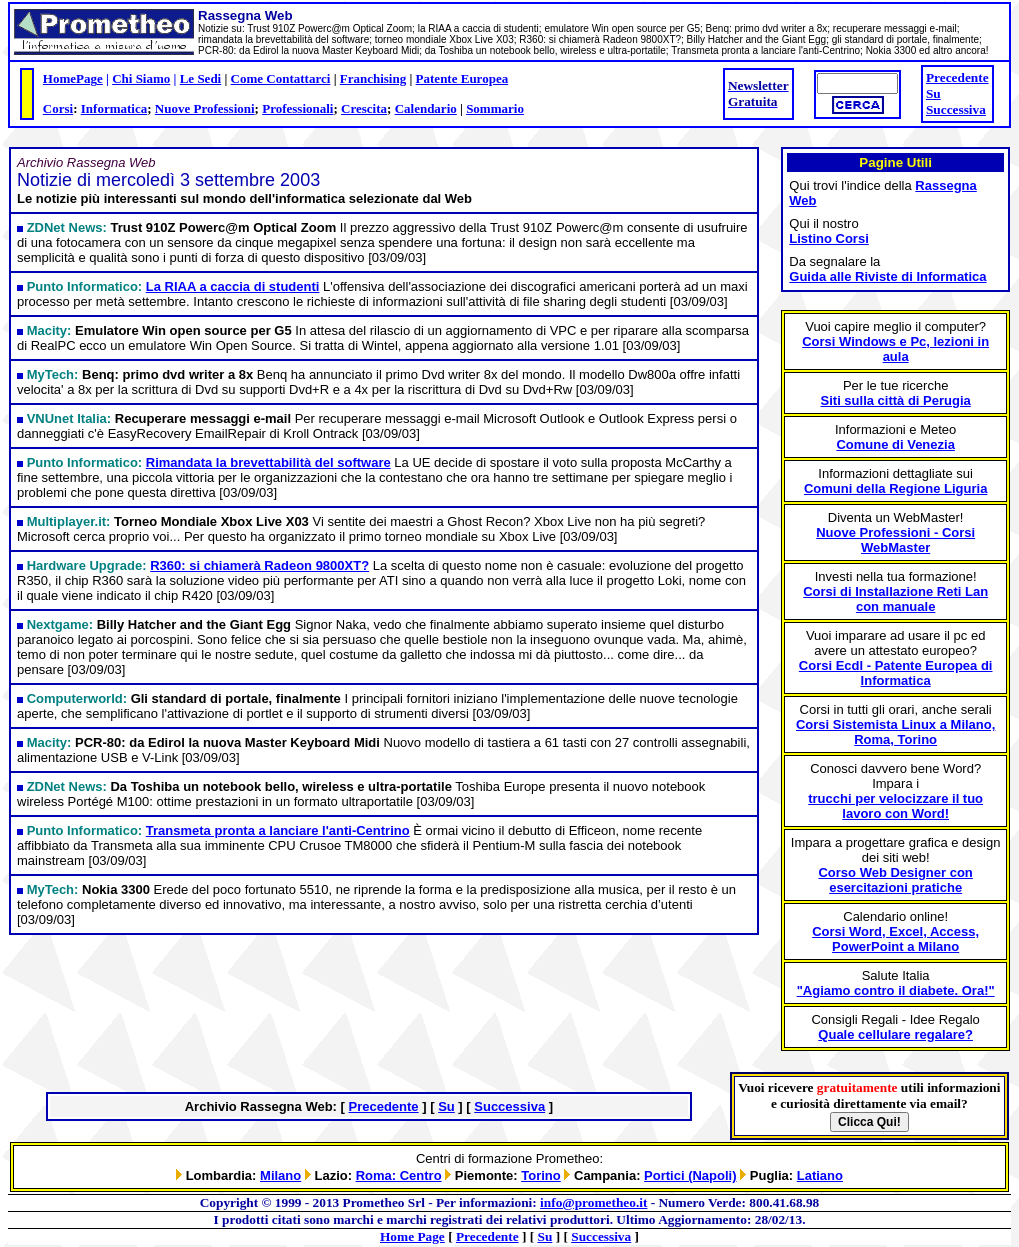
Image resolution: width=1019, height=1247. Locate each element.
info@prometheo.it (593, 1202)
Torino (540, 1175)
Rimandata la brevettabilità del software (268, 462)
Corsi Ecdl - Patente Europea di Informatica (896, 673)
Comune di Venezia (895, 444)
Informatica (114, 108)
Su (933, 93)
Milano (280, 1175)
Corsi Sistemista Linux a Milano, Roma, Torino (895, 732)
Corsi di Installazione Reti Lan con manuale (895, 599)
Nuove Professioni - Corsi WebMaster (895, 540)
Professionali (297, 108)
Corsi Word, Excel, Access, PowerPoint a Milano (895, 939)
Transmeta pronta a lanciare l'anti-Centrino (278, 830)
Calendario (426, 108)
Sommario (495, 108)
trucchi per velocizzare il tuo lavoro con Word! (895, 806)
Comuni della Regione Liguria (895, 488)
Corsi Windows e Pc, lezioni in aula (895, 349)
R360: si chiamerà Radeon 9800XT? (259, 565)
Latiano (820, 1175)
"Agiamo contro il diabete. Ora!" (896, 990)
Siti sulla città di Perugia (896, 400)
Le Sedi (201, 78)
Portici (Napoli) (690, 1175)
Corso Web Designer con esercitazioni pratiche (895, 880)
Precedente (957, 77)
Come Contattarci (281, 78)
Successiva (956, 109)
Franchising (373, 78)
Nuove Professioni (205, 108)
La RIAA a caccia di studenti (233, 286)
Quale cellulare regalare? (895, 1034)
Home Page (412, 1236)
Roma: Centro (399, 1175)
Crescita (364, 108)
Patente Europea (462, 78)
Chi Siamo (141, 78)
